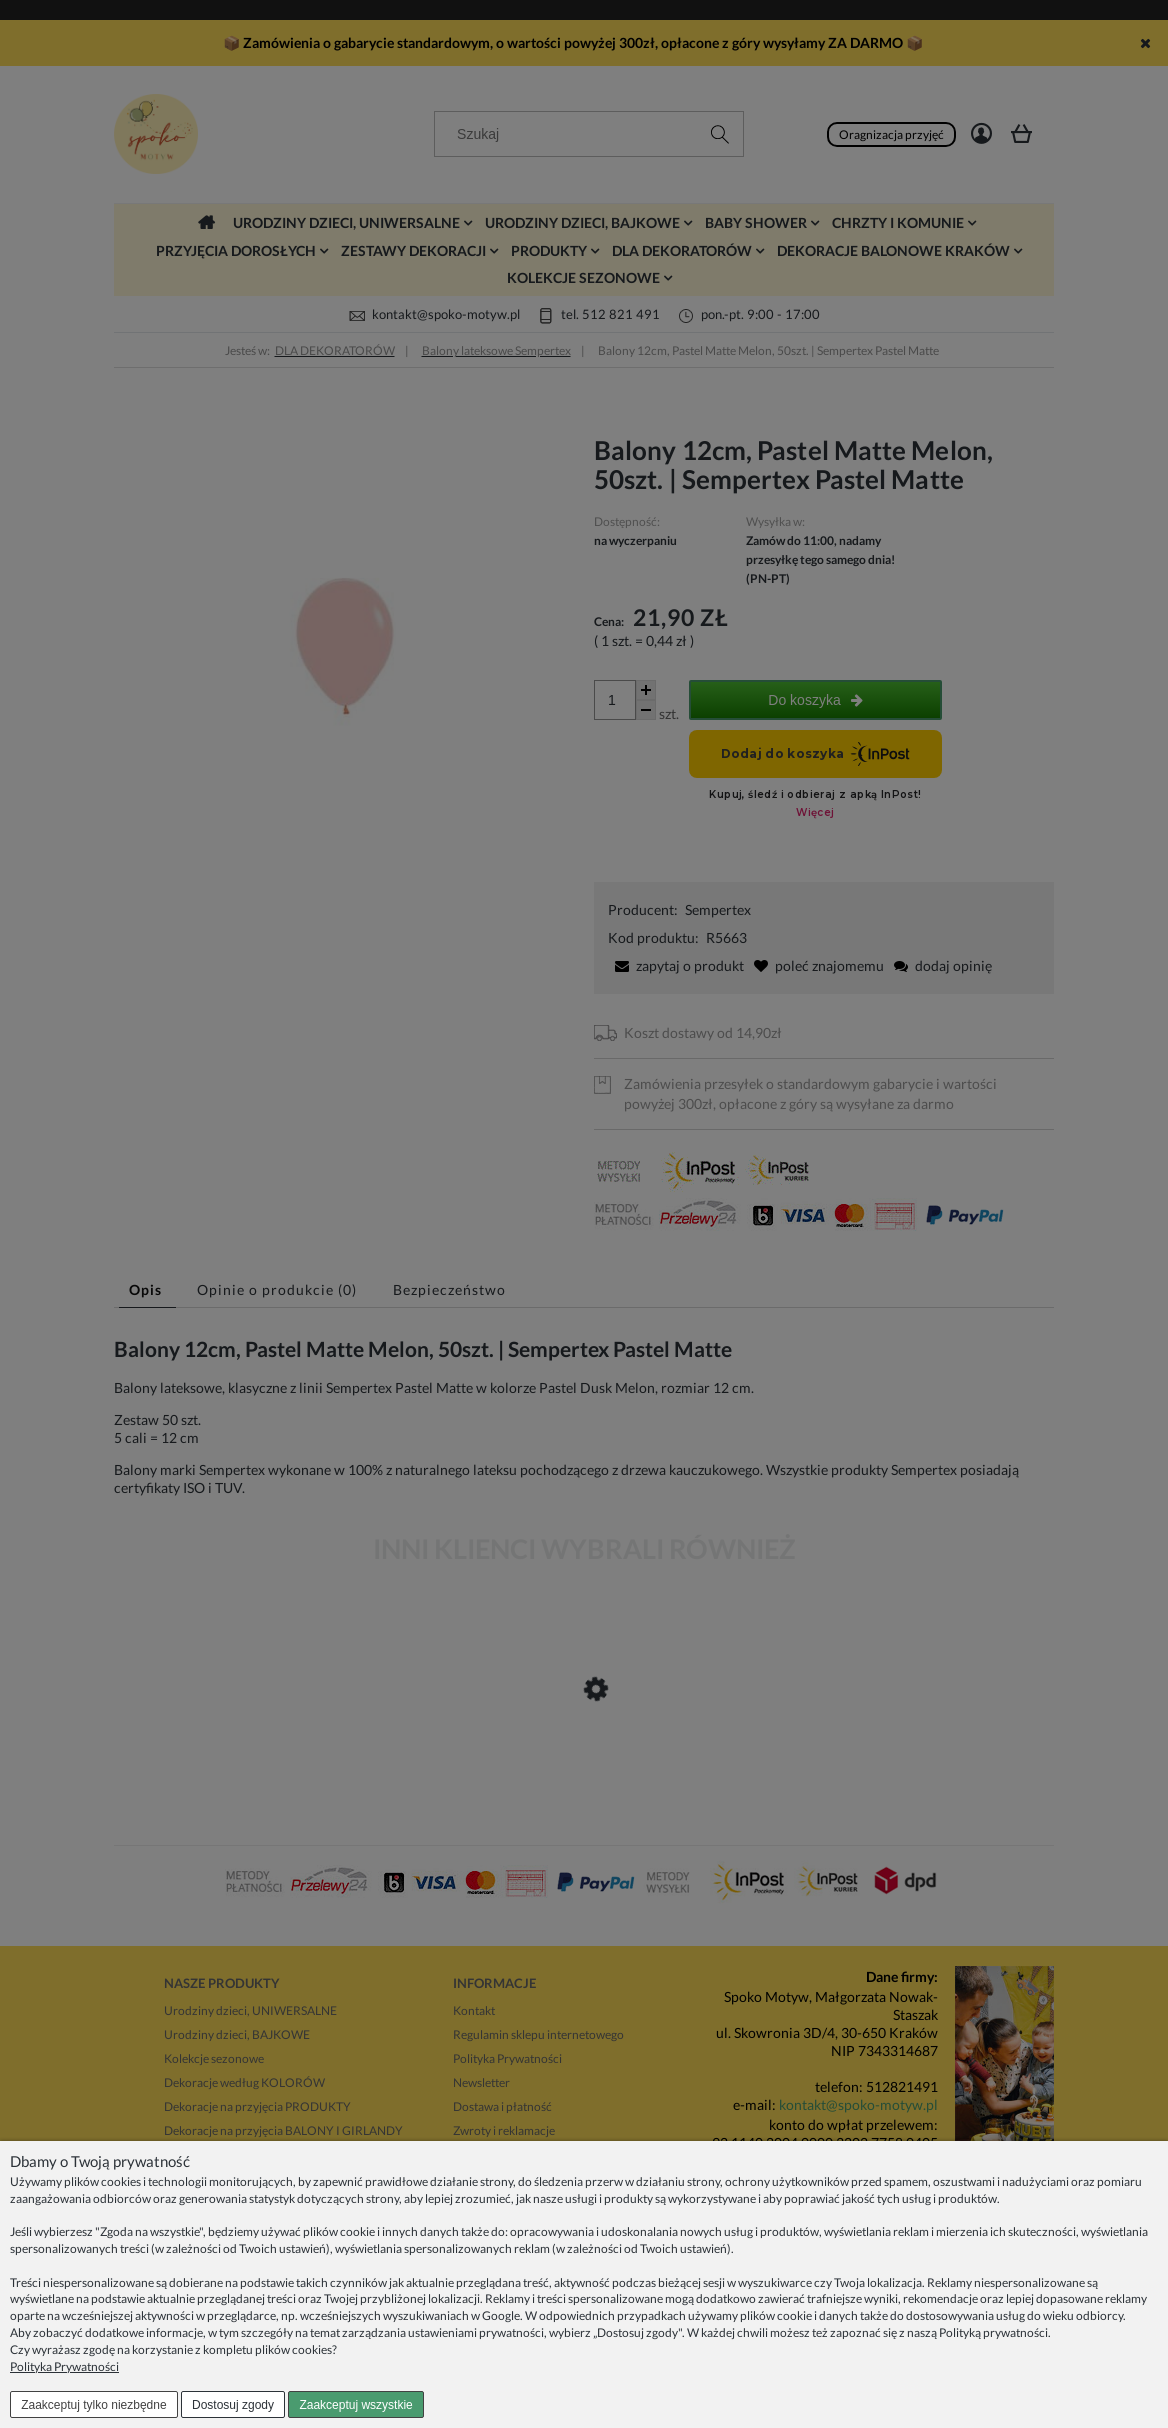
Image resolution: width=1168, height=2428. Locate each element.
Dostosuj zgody (233, 2405)
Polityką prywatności (993, 2332)
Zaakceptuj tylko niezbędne (93, 2405)
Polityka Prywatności (64, 2366)
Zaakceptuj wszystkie (355, 2405)
